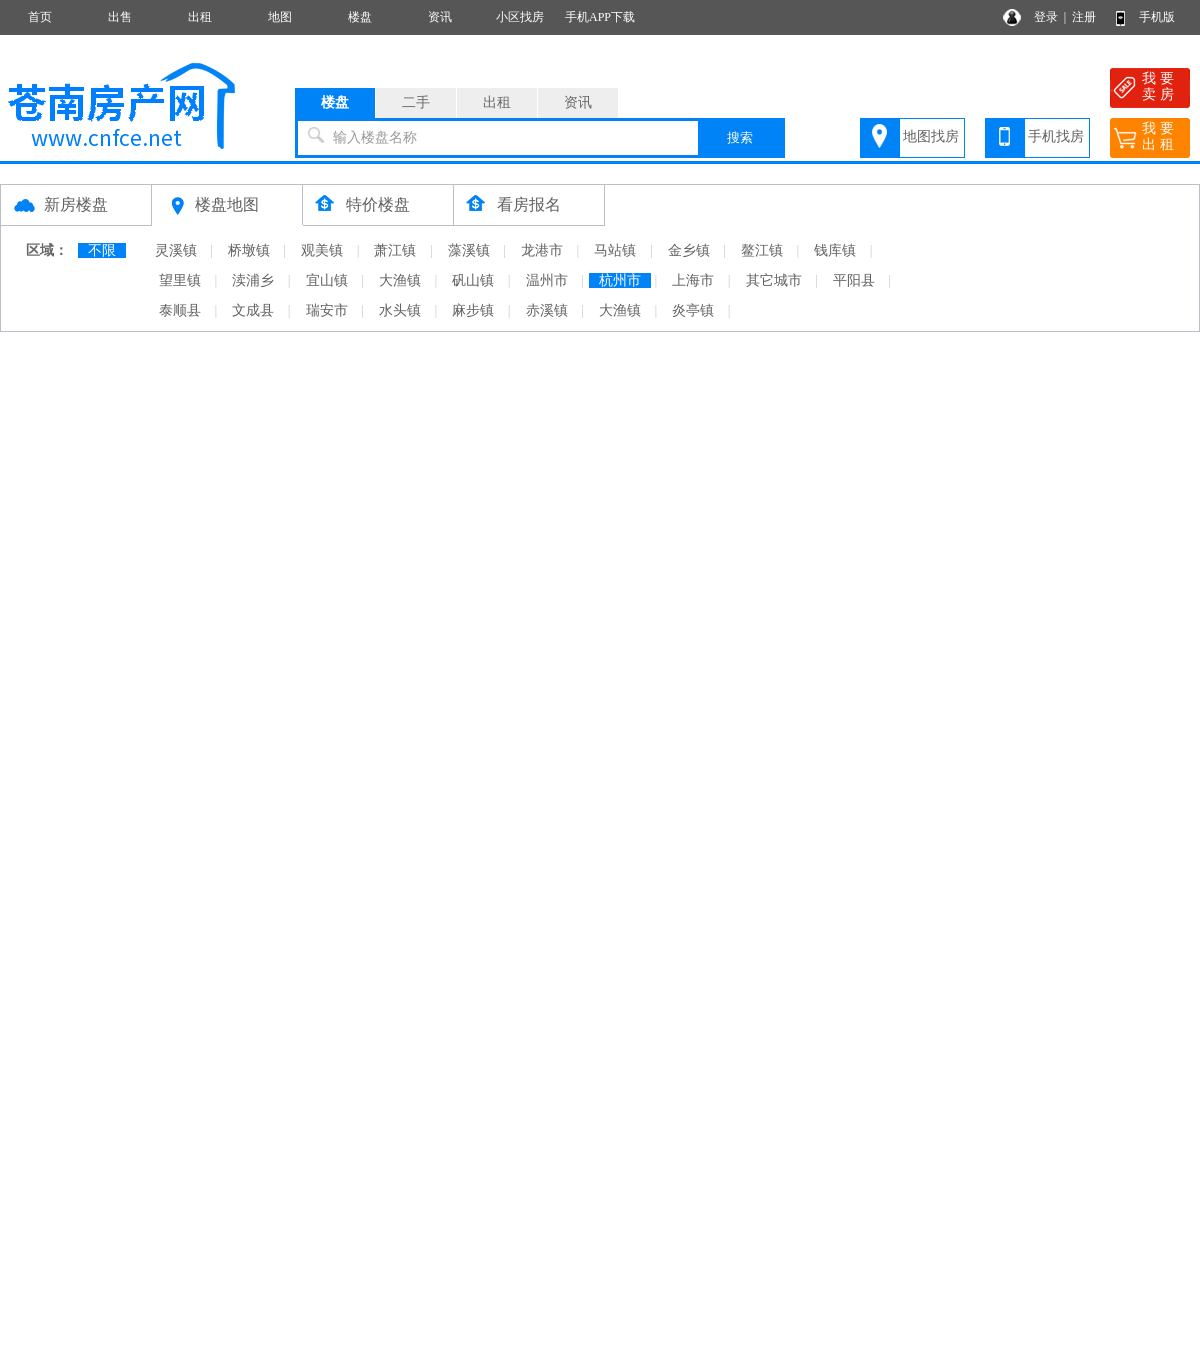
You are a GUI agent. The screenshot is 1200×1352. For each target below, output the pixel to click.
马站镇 (615, 250)
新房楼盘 (76, 204)
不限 (102, 250)
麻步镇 (473, 310)
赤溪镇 (547, 310)
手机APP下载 (600, 17)
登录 (1046, 17)
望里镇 (180, 280)
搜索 (740, 137)
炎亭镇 (693, 310)
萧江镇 (395, 250)
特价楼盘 (378, 204)
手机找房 (1056, 136)
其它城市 (774, 280)
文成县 (253, 310)
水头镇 (400, 310)
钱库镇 (835, 250)
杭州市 (620, 280)
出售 (120, 17)
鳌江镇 (762, 250)
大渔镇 (400, 280)
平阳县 (854, 280)
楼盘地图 (227, 204)
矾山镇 (473, 280)
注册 (1084, 17)
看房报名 (529, 204)
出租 (200, 17)
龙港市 (542, 250)
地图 (280, 17)
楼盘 (360, 17)
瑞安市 (327, 310)
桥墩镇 (249, 250)
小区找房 (520, 17)
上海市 (693, 280)
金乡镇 (689, 250)
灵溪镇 (176, 250)
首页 (40, 17)
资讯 (440, 17)
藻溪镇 (469, 250)
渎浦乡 (253, 280)
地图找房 (931, 136)
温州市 (547, 280)
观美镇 (322, 250)
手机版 (1157, 17)
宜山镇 (327, 280)
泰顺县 (180, 310)
